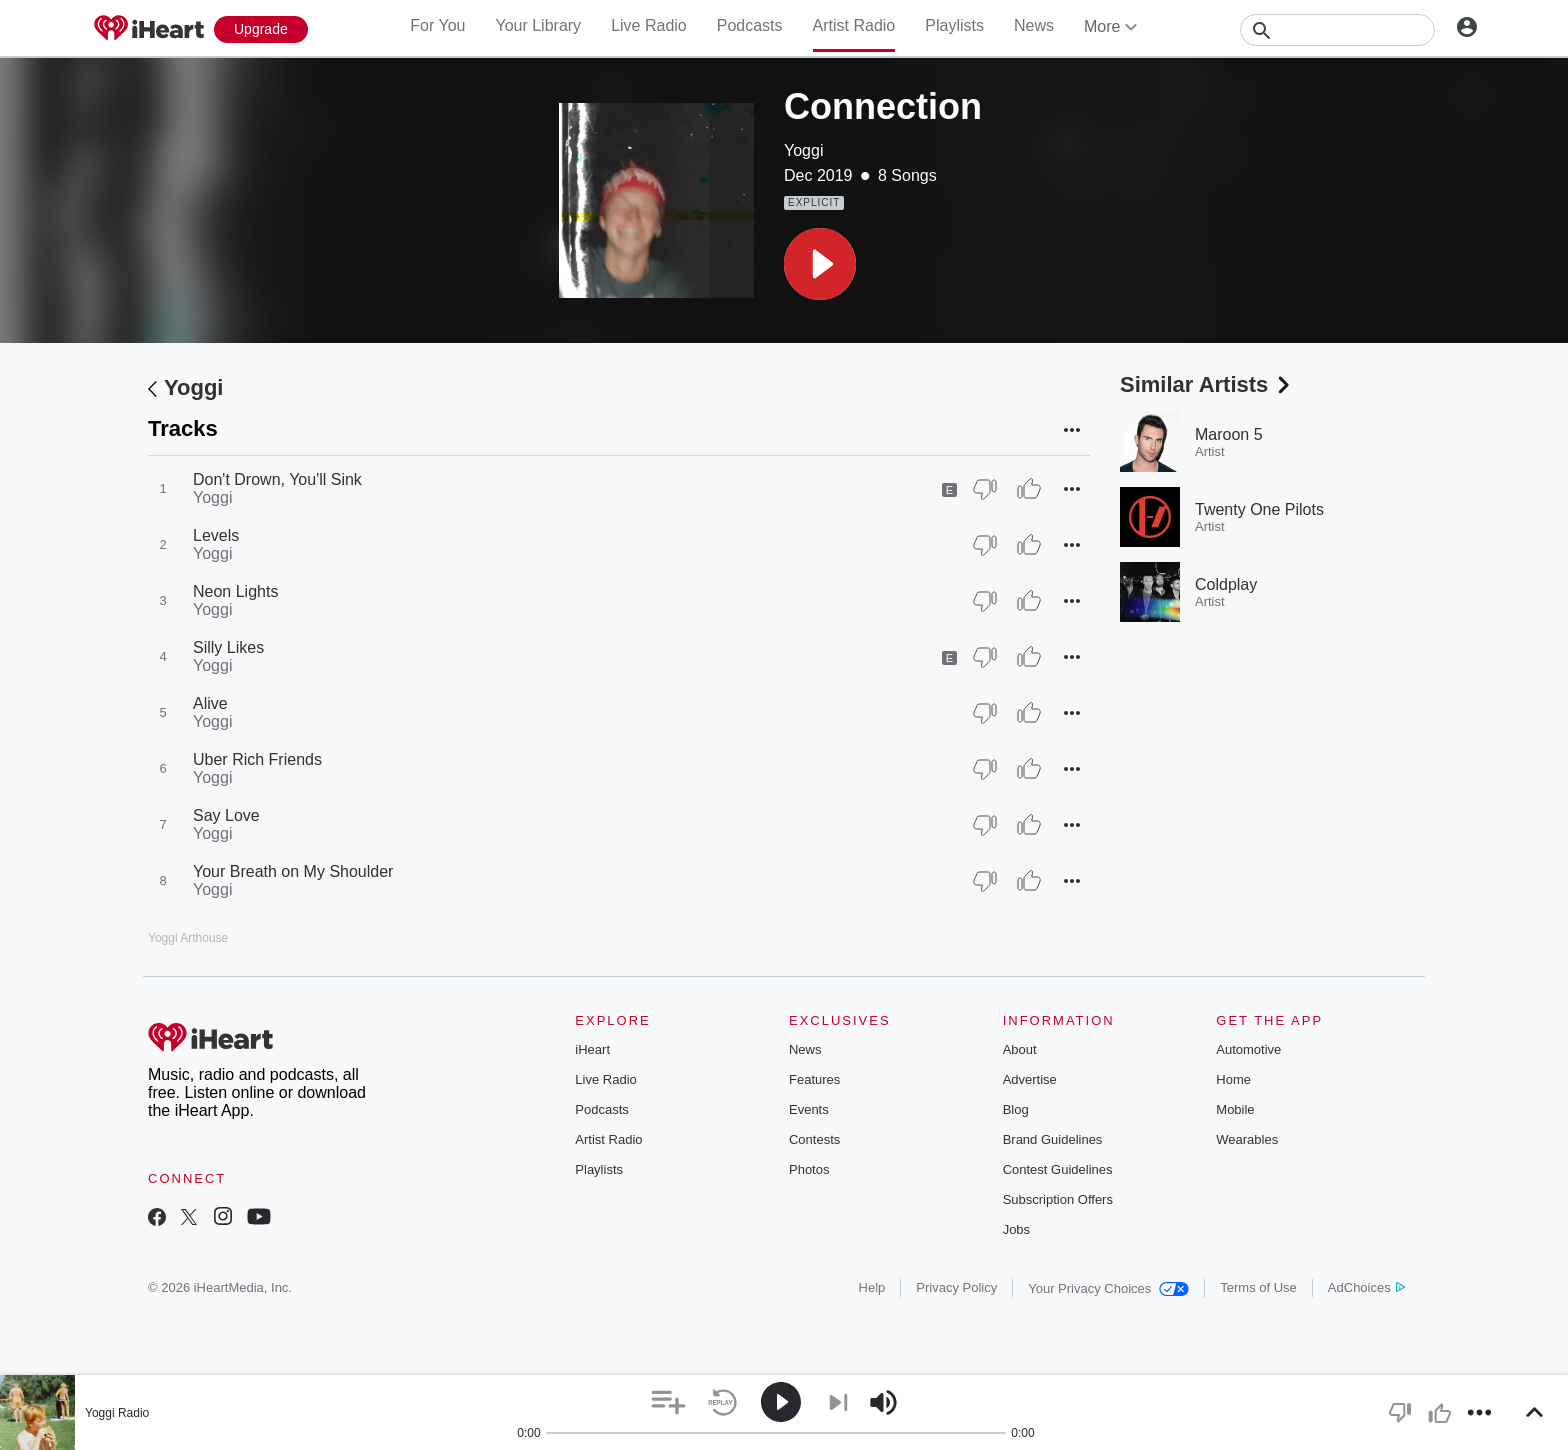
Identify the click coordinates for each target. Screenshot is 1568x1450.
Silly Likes (228, 647)
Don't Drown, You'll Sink (277, 479)
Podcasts (750, 25)
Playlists (954, 25)
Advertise (1030, 1079)
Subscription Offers (1058, 1199)
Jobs (1016, 1229)
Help (872, 1287)
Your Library (538, 25)
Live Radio (649, 25)
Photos (809, 1169)
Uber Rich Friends (257, 759)
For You (437, 25)
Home (1233, 1079)
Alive (210, 703)
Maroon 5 (1229, 434)
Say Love (226, 815)
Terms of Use (1258, 1287)
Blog (1016, 1109)
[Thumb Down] (985, 489)
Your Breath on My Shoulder (293, 871)
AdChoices (1366, 1287)
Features (814, 1079)
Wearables (1247, 1139)
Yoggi (803, 150)
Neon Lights (235, 591)
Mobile (1235, 1109)
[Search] (1337, 30)
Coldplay (1226, 584)
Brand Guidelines (1053, 1139)
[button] (820, 264)
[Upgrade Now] (261, 29)
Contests (814, 1139)
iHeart (592, 1049)
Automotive (1248, 1049)
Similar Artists (1207, 384)
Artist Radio (854, 25)
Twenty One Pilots (1259, 509)
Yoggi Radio (117, 1413)
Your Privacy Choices (1108, 1288)
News (1034, 25)
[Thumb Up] (1029, 489)
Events (809, 1109)
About (1020, 1049)
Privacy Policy (956, 1287)
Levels (216, 535)
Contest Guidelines (1058, 1169)
